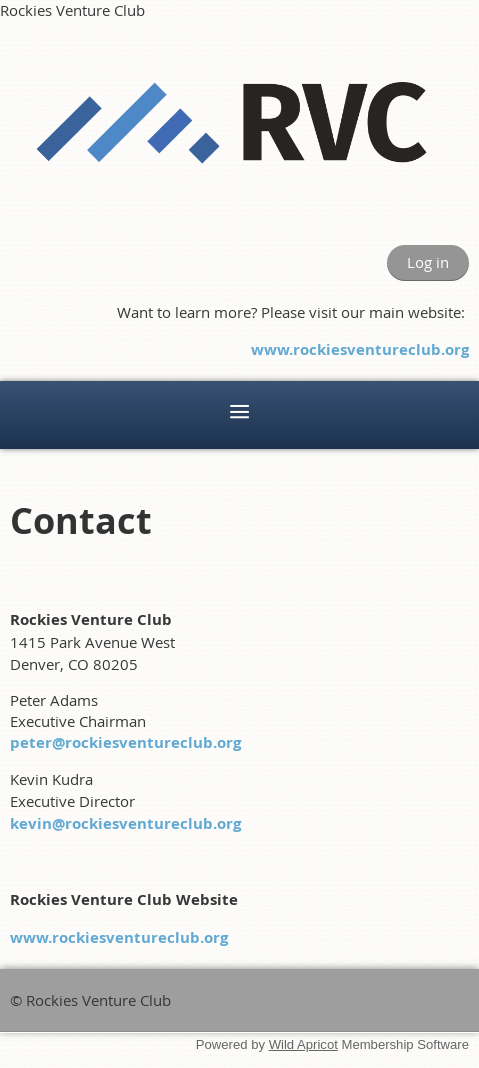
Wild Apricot (303, 1044)
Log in (428, 262)
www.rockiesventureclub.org (360, 349)
